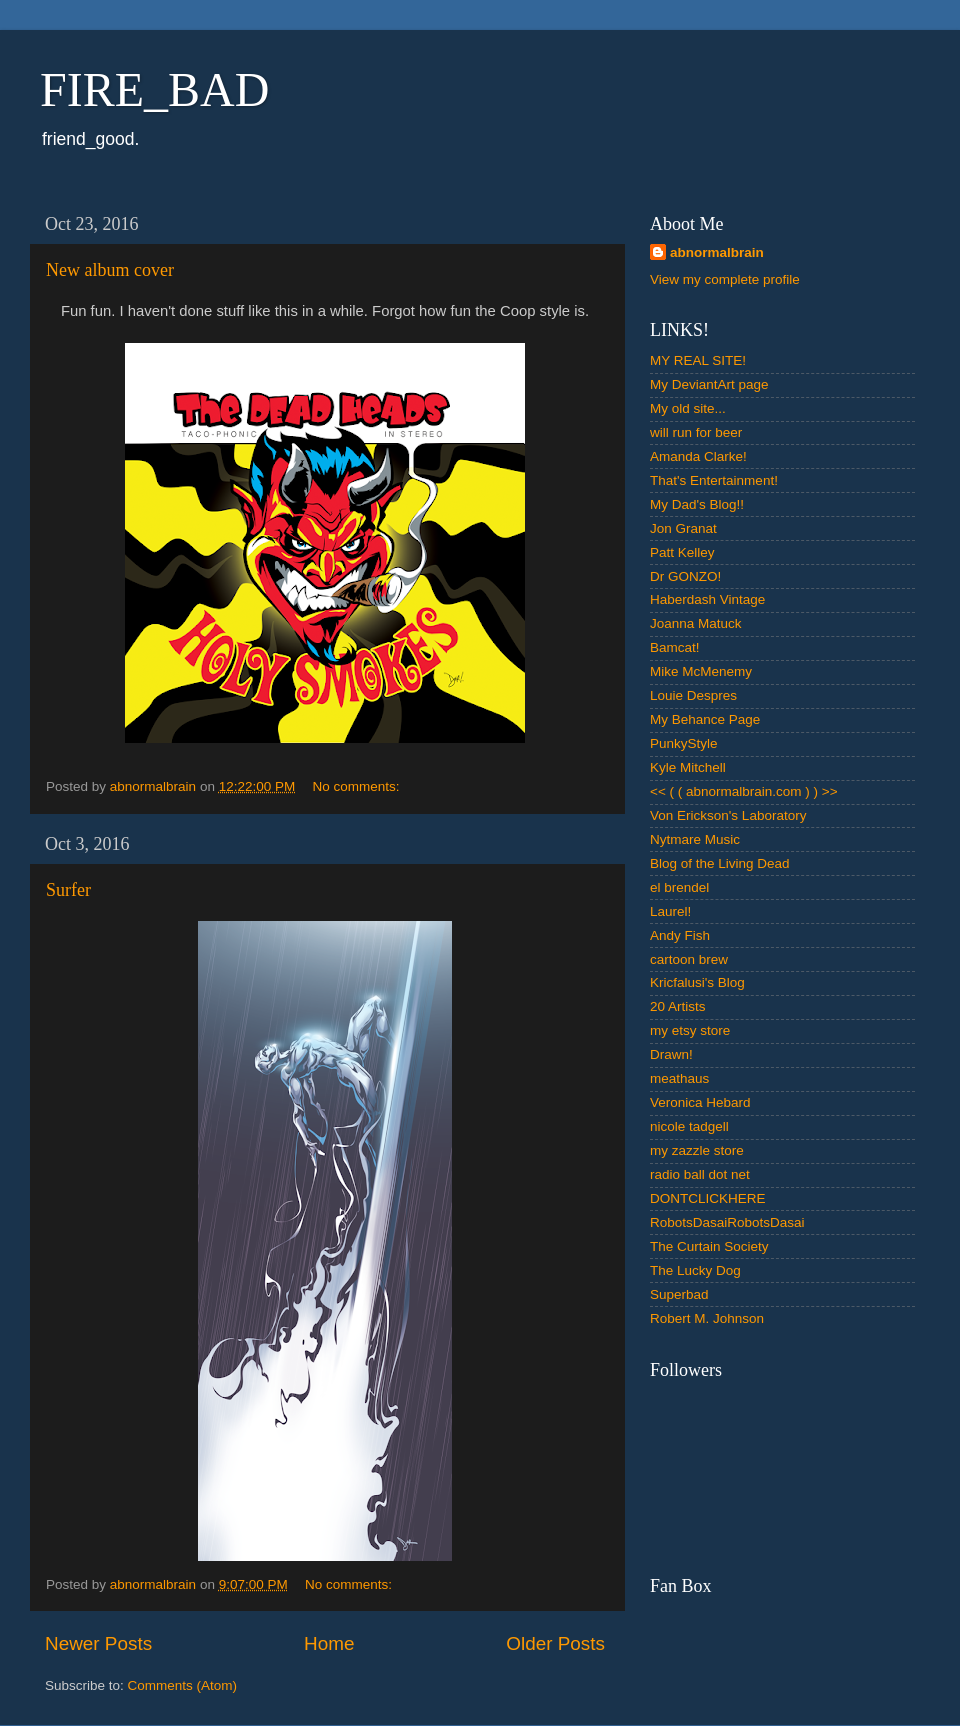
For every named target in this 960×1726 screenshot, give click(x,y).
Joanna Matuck (696, 623)
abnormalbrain (717, 252)
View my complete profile (725, 279)
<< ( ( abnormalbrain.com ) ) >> (744, 791)
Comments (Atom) (183, 1685)
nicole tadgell (689, 1126)
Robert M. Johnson (707, 1318)
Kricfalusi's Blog (697, 982)
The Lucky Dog (695, 1270)
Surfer (68, 890)
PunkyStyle (684, 743)
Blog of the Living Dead (720, 863)
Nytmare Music (695, 839)
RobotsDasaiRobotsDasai (727, 1222)
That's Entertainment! (714, 480)
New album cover (110, 270)
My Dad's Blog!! (697, 504)
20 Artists (678, 1006)
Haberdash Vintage (707, 599)
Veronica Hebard (700, 1102)
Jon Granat (683, 528)
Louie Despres (693, 695)
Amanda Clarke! (698, 456)
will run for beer (696, 432)
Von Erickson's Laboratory (728, 815)
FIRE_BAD (154, 89)
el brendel (679, 887)
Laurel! (670, 911)
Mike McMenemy (701, 671)
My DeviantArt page (709, 384)
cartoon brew (689, 959)
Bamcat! (675, 647)
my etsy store (690, 1030)
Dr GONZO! (685, 576)
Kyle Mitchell (688, 767)
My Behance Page (705, 719)
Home (329, 1643)
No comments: (357, 786)
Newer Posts (98, 1643)
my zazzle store (697, 1150)
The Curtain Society (709, 1246)
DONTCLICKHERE (708, 1198)
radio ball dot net (700, 1174)
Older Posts (555, 1643)
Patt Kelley (682, 552)
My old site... (688, 408)
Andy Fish (680, 935)
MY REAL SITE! (698, 360)
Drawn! (671, 1054)
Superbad (679, 1294)
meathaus (679, 1078)
